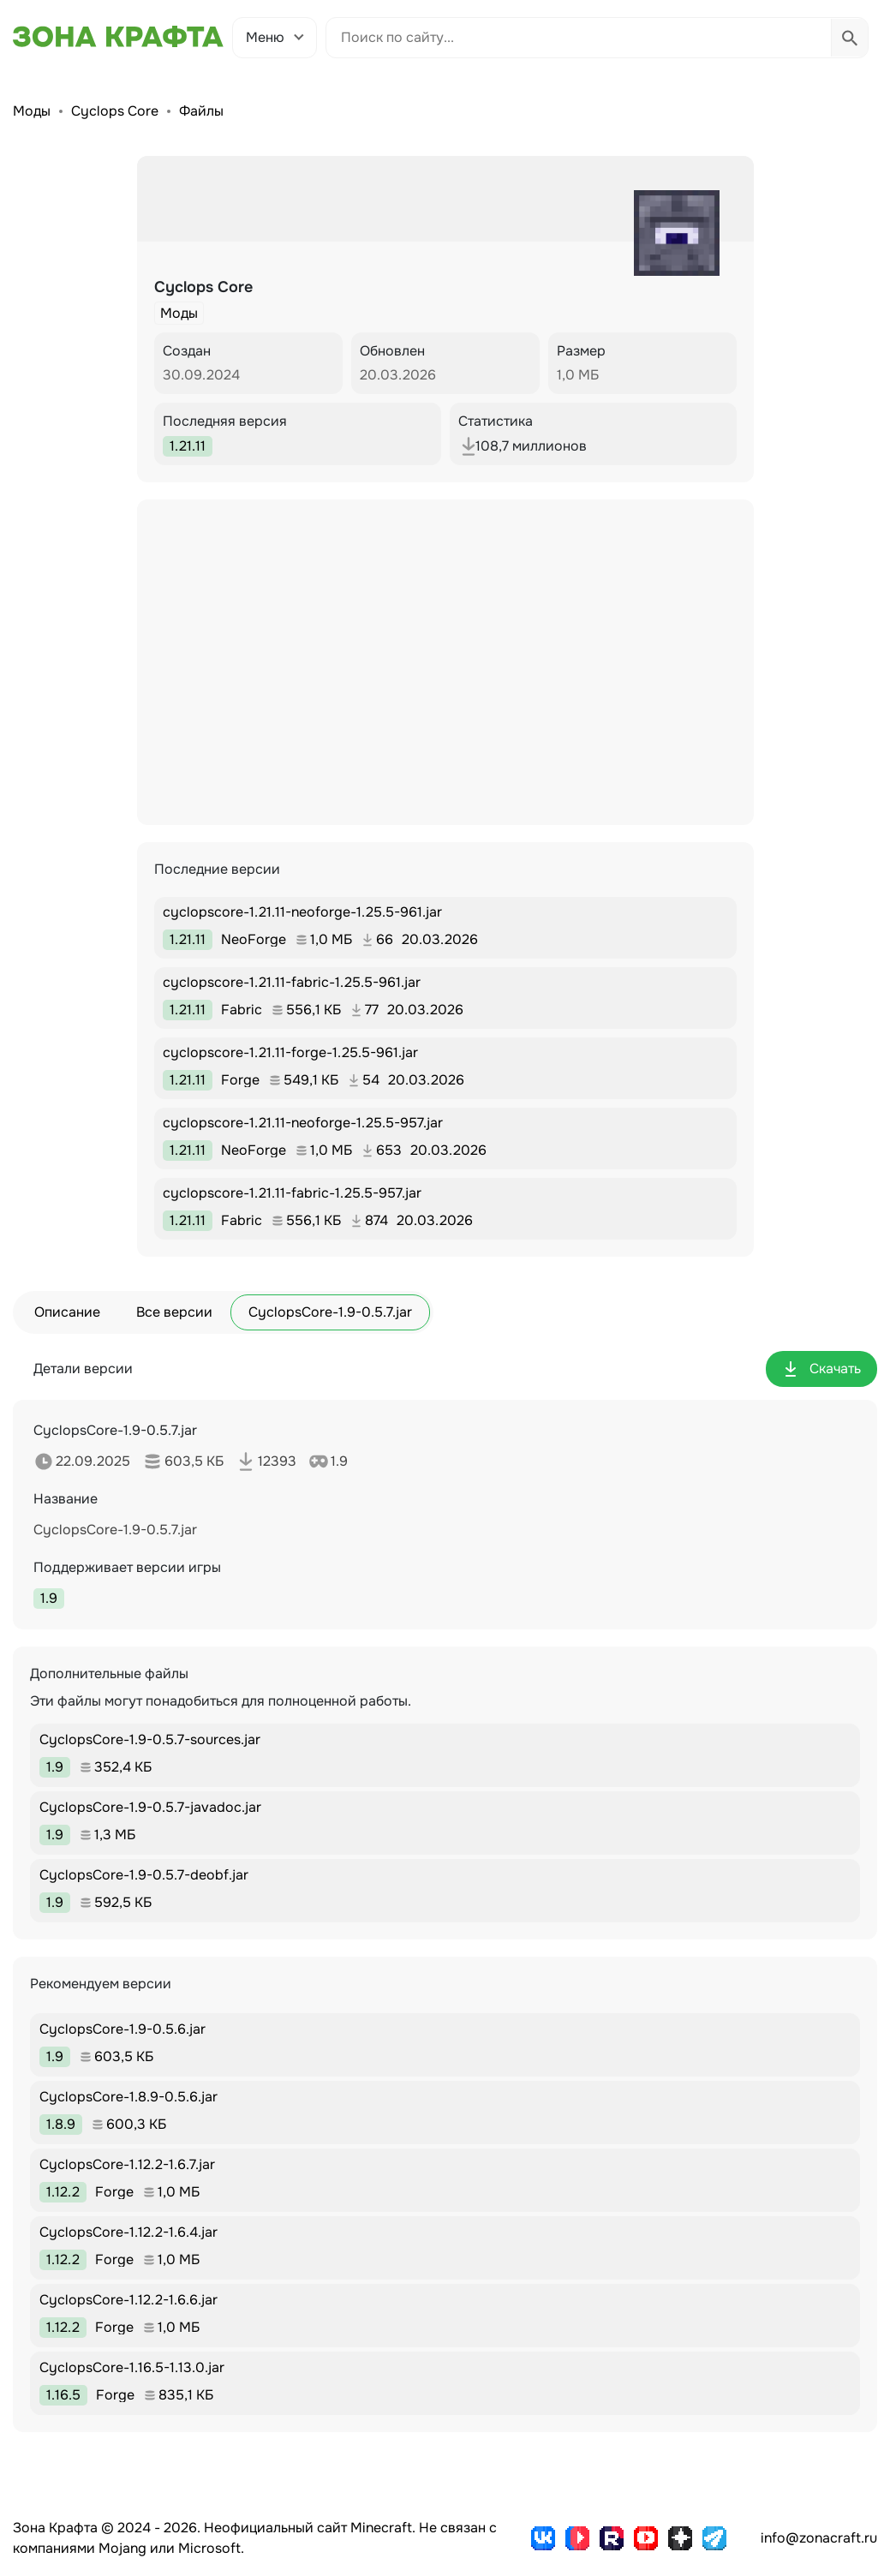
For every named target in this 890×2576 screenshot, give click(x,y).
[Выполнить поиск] (849, 38)
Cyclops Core (114, 111)
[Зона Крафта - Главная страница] (118, 37)
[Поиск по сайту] (578, 38)
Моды (32, 111)
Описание (67, 1312)
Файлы (201, 111)
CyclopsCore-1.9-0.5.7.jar (330, 1312)
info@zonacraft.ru (819, 2538)
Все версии (174, 1312)
